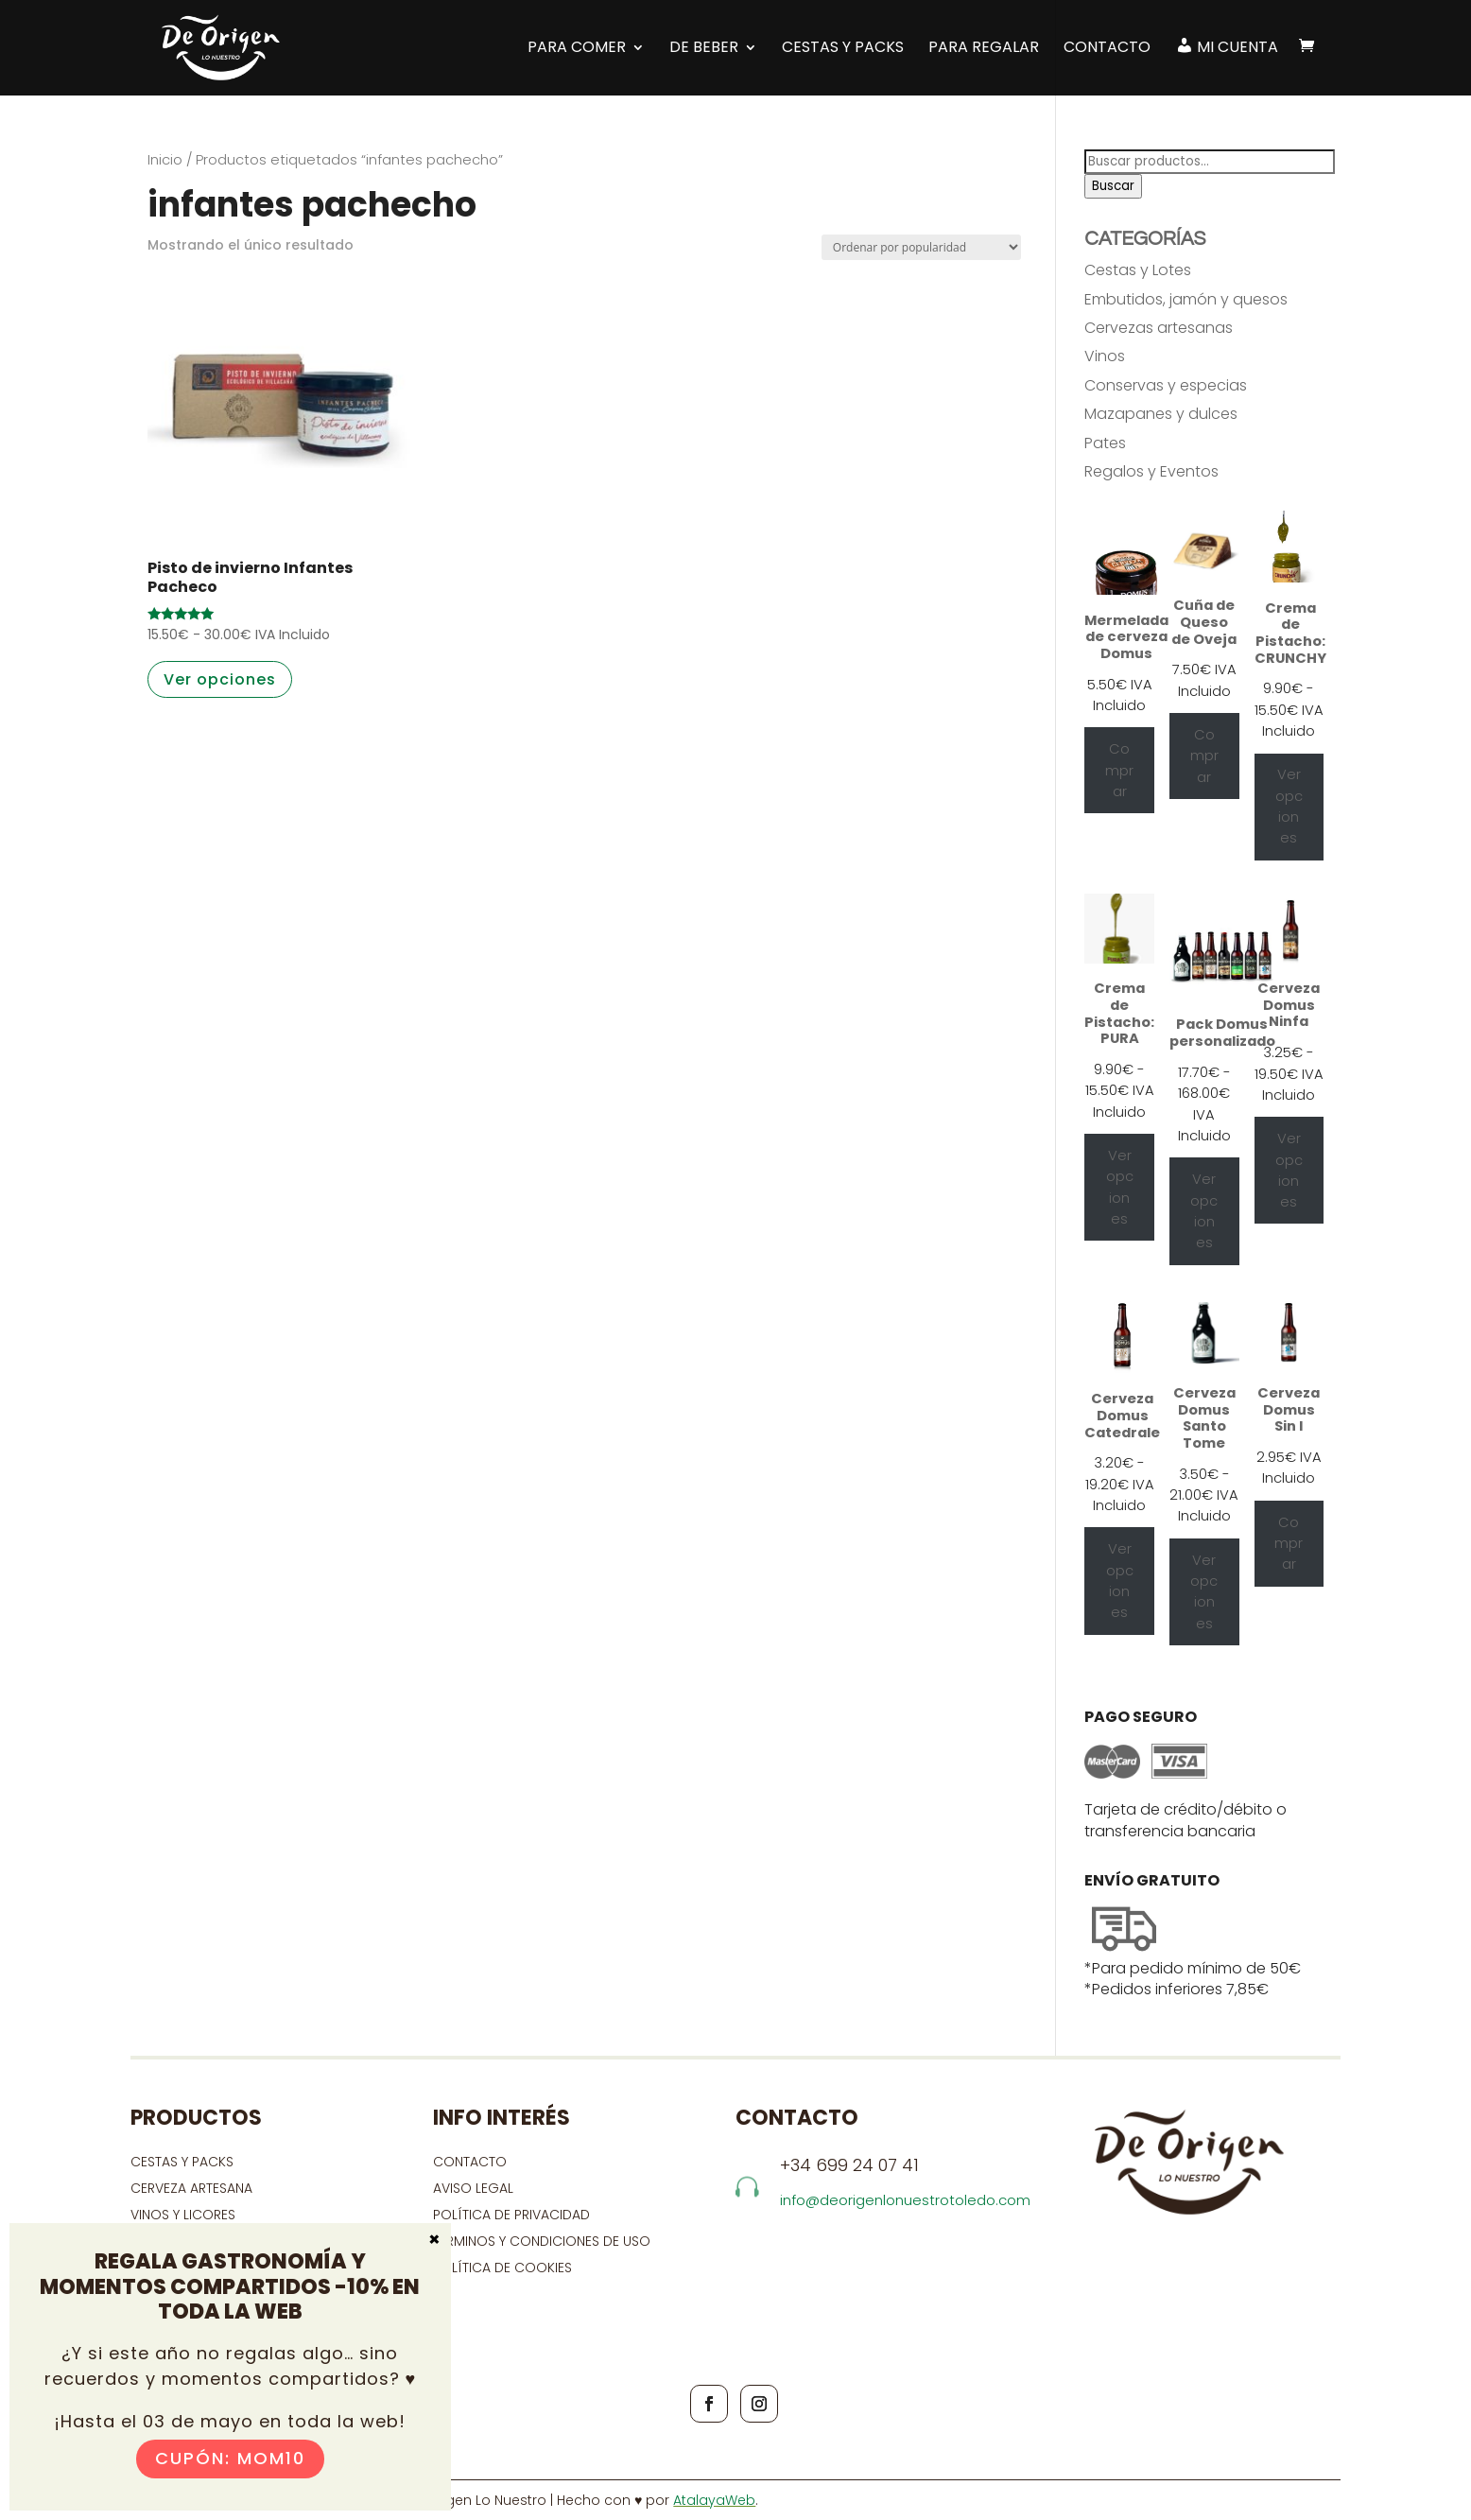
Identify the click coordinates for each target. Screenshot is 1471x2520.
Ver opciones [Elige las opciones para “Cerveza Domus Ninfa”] (1289, 1170)
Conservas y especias (1165, 385)
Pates (1105, 443)
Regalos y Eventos (1151, 471)
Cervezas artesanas (1158, 328)
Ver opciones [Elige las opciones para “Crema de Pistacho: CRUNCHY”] (1289, 806)
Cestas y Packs (843, 48)
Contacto (1107, 48)
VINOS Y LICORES (182, 2214)
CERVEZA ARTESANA (191, 2188)
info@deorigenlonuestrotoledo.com (905, 2200)
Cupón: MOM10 (230, 2458)
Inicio (164, 159)
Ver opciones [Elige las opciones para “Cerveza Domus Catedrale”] (1120, 1580)
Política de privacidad (511, 2214)
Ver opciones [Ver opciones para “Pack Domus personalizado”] (1204, 1211)
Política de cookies (502, 2267)
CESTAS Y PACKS (182, 2161)
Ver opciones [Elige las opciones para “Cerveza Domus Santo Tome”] (1204, 1592)
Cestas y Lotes (1137, 270)
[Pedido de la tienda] (921, 247)
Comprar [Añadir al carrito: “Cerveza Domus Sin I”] (1288, 1543)
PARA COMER (577, 48)
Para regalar (983, 48)
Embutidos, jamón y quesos (1186, 299)
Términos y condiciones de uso (543, 2241)
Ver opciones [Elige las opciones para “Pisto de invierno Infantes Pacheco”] (220, 679)
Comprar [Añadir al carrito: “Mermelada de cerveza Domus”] (1119, 770)
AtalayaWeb (714, 2500)
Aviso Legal (473, 2188)
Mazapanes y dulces (1160, 414)
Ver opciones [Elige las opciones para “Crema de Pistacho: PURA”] (1120, 1187)
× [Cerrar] (434, 2238)
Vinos (1104, 356)
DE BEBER (703, 48)
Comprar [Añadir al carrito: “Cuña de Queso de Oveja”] (1204, 756)
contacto (470, 2161)
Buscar (1113, 186)
